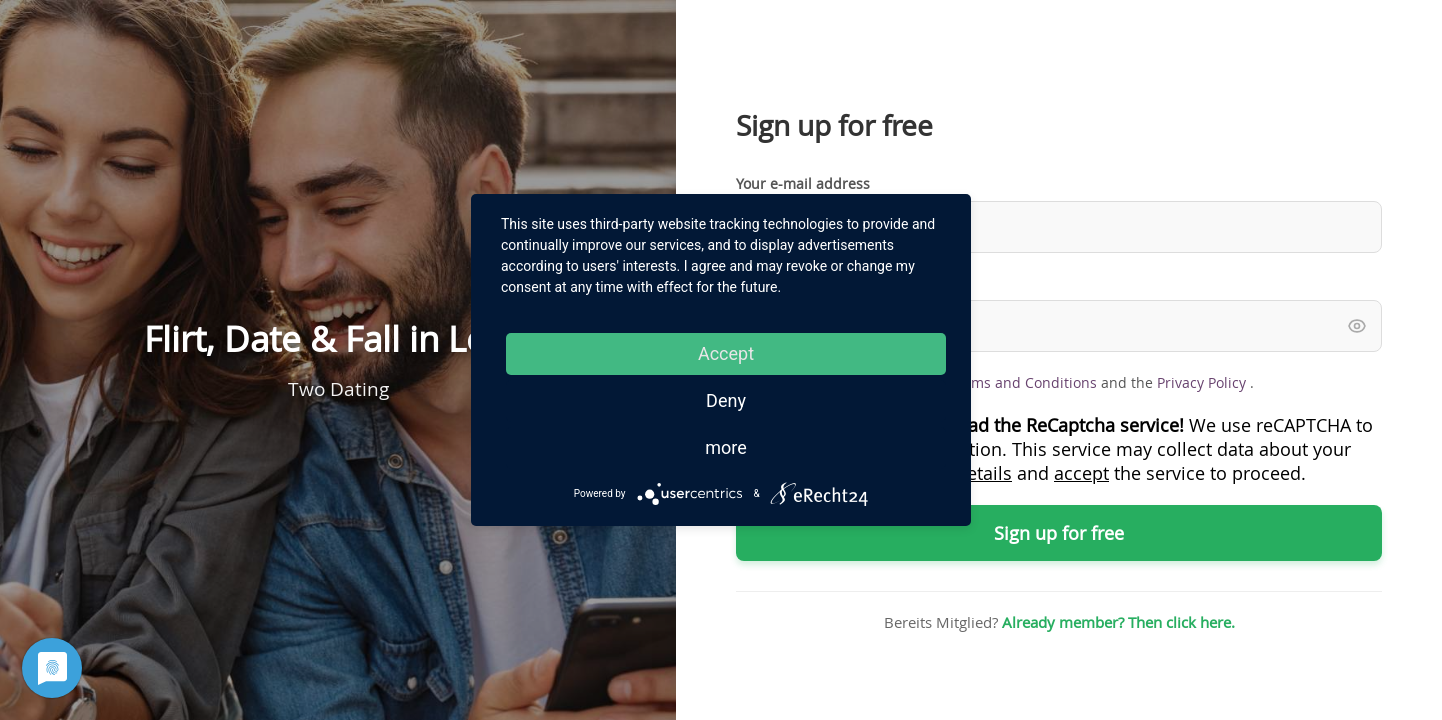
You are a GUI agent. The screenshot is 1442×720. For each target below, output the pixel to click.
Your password (785, 282)
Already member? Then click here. (1118, 622)
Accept (726, 353)
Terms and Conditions (1023, 382)
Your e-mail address (803, 183)
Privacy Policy (1203, 382)
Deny (726, 400)
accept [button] (1081, 473)
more (726, 447)
